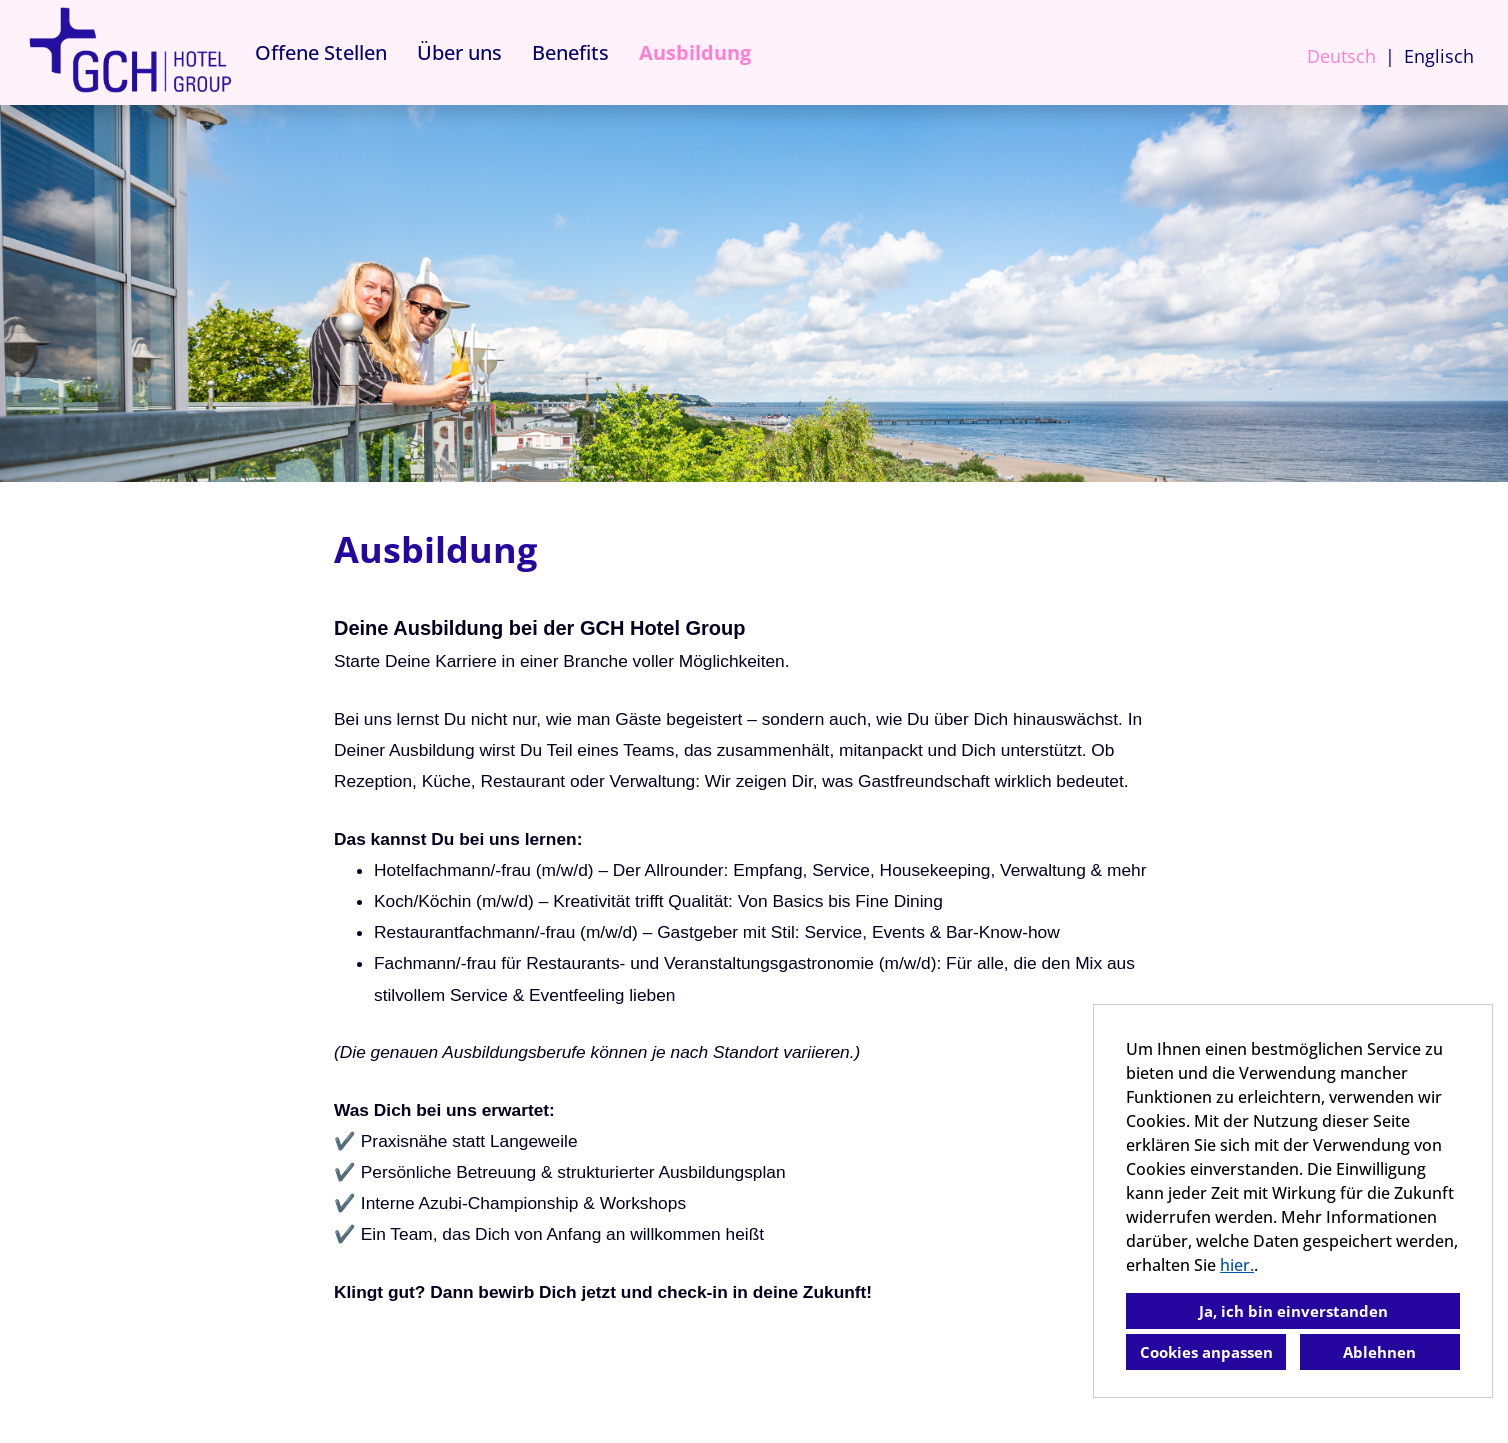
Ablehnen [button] (1379, 1352)
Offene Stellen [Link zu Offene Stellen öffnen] (321, 52)
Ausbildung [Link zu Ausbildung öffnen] (695, 52)
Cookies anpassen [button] (1206, 1352)
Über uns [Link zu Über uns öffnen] (459, 52)
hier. (1237, 1265)
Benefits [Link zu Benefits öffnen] (570, 52)
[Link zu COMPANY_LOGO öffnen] (130, 52)
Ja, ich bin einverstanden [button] (1293, 1311)
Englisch (1439, 56)
